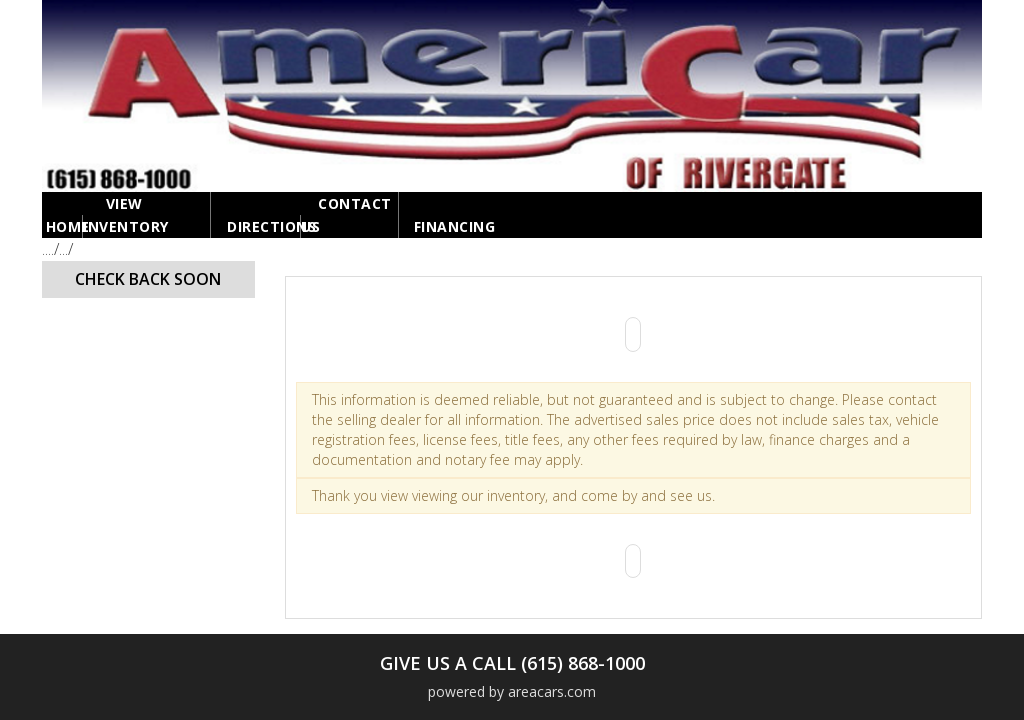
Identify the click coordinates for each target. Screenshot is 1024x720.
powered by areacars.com (512, 691)
